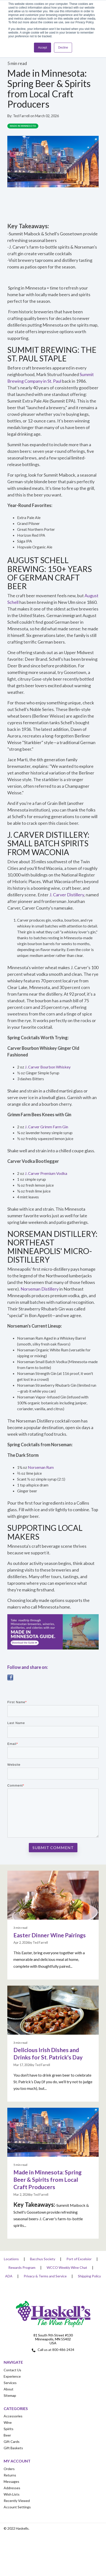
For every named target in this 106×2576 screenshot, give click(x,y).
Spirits (8, 2429)
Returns (10, 2475)
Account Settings (17, 2507)
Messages (11, 2481)
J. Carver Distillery (66, 894)
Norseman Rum (41, 1467)
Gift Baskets (13, 2448)
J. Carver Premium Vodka (46, 1173)
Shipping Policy (89, 2276)
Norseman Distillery (39, 1289)
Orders (9, 2469)
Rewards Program (21, 2267)
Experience (12, 2376)
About (8, 2389)
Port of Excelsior (79, 2259)
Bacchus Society (42, 2259)
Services (10, 2383)
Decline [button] (63, 47)
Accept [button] (42, 47)
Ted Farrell (21, 116)
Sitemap (10, 2395)
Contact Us (12, 2370)
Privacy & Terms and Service (45, 2276)
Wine (8, 2422)
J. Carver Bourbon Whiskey (48, 1067)
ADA (8, 2276)
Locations (11, 2259)
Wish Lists (12, 2494)
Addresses (12, 2488)
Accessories (13, 2416)
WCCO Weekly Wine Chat (67, 2267)
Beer (7, 2435)
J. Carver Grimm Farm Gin (46, 1126)
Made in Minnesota (23, 126)
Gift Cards (12, 2441)
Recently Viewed (17, 2501)
